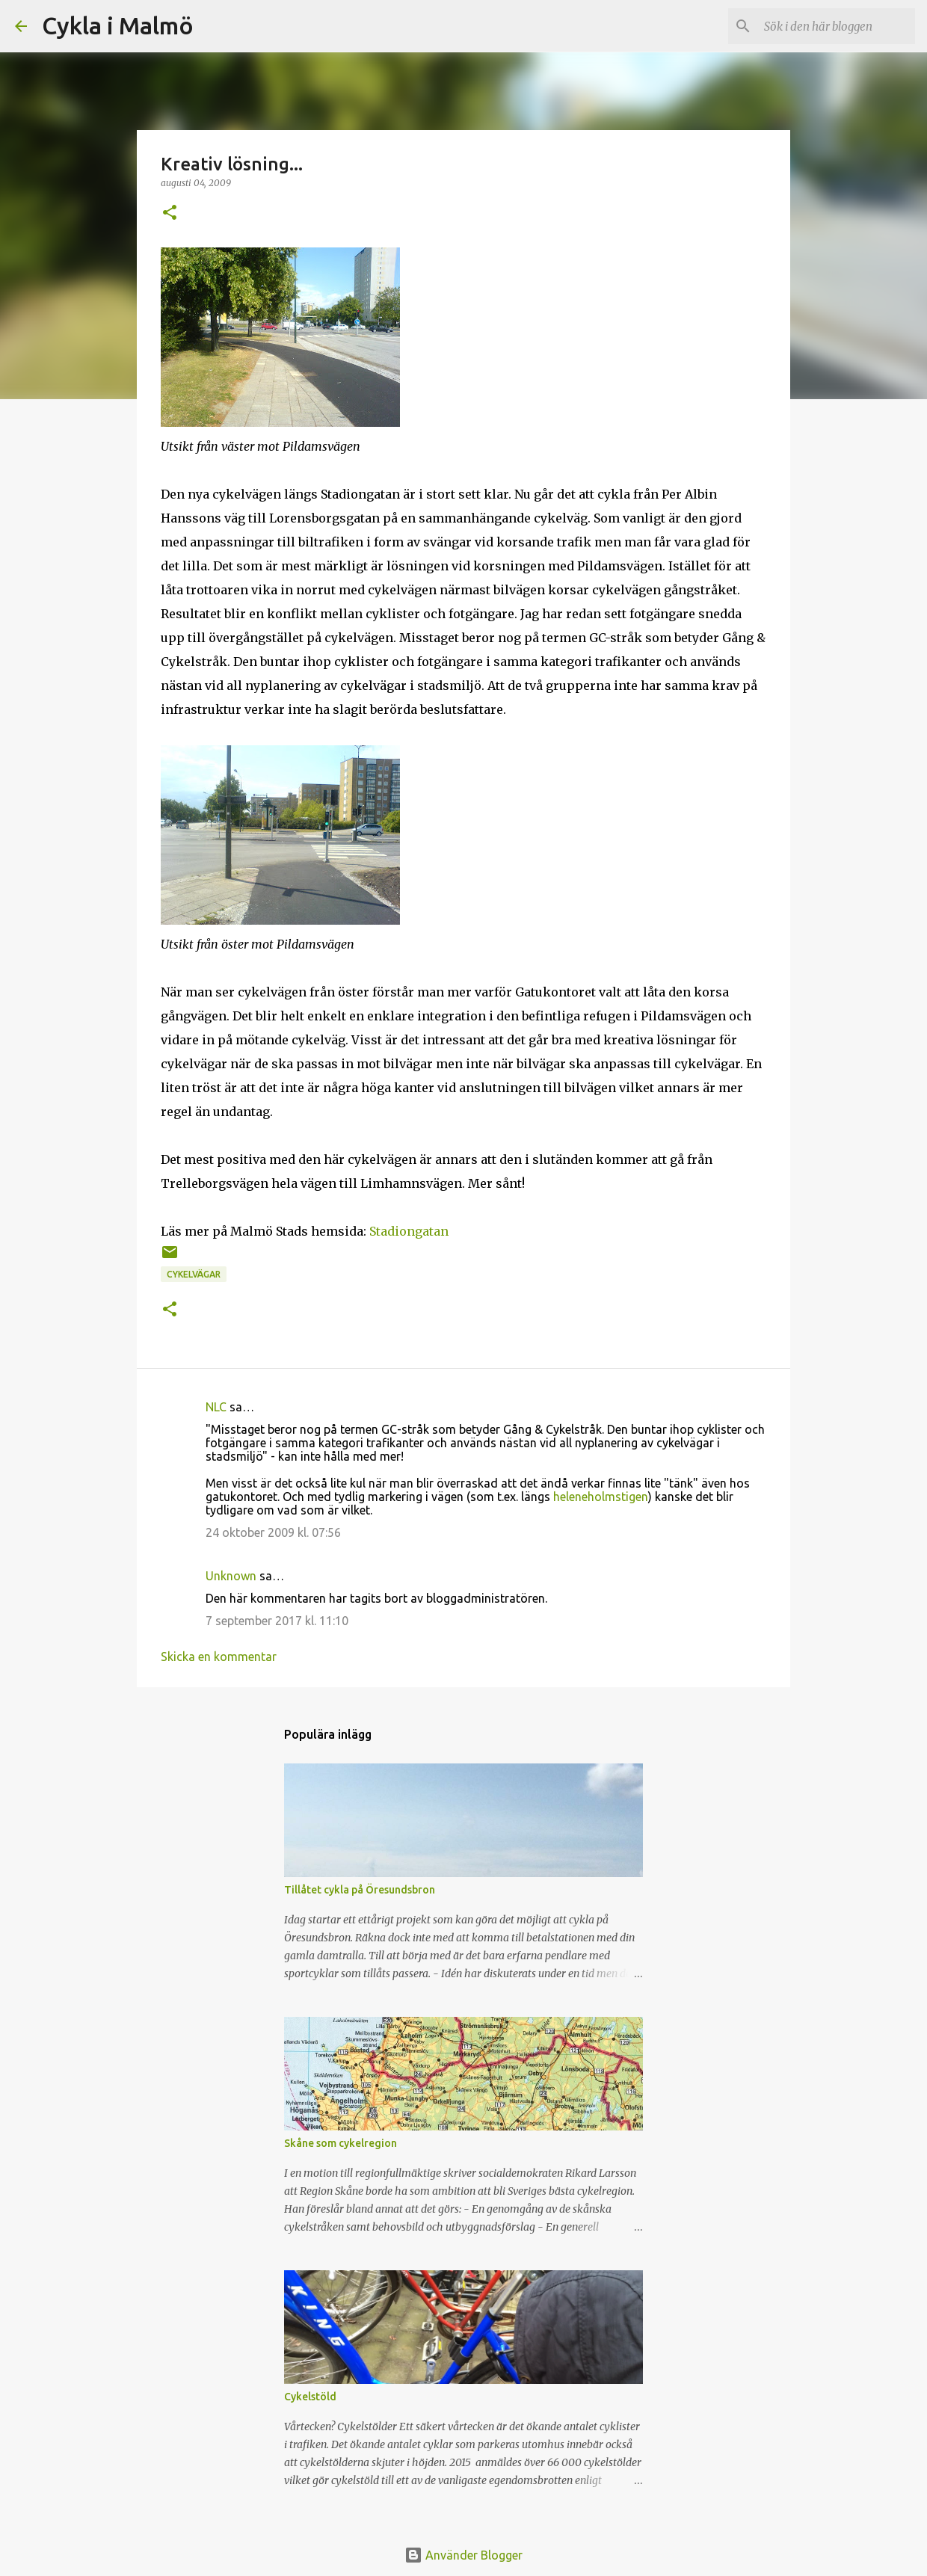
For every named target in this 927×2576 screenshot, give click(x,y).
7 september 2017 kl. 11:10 (277, 1620)
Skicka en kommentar (219, 1656)
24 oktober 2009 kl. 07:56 (273, 1532)
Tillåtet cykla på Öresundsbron (359, 1890)
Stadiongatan (409, 1231)
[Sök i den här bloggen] (836, 26)
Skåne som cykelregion (340, 2143)
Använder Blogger (463, 2555)
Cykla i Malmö (118, 25)
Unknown (231, 1576)
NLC (216, 1407)
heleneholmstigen (600, 1496)
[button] (170, 213)
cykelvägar (194, 1274)
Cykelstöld (310, 2397)
